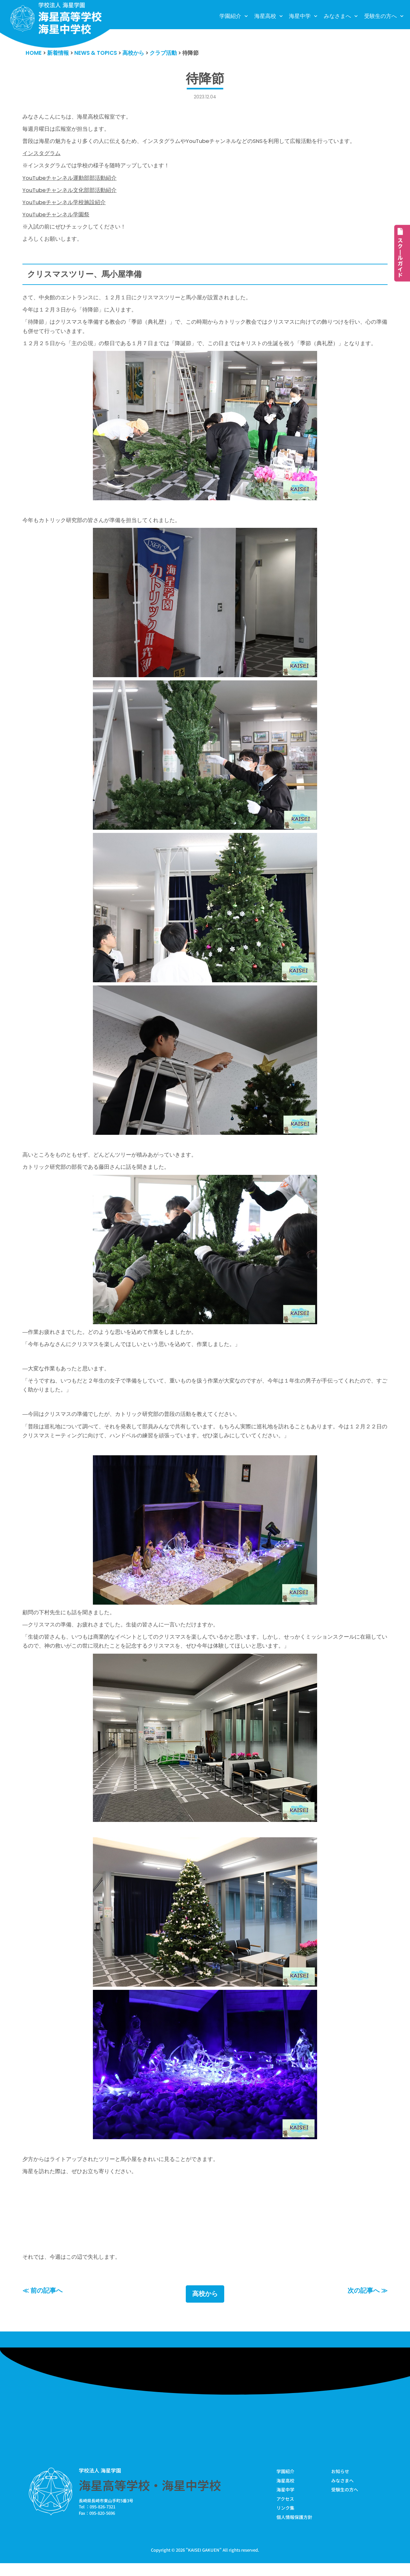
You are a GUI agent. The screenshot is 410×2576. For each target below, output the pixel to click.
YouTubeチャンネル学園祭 (56, 216)
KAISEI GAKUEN (203, 2563)
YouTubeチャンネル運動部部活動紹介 (69, 179)
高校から (205, 2305)
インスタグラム (41, 154)
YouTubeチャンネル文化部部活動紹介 (69, 191)
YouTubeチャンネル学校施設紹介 (64, 204)
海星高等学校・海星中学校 (150, 2497)
